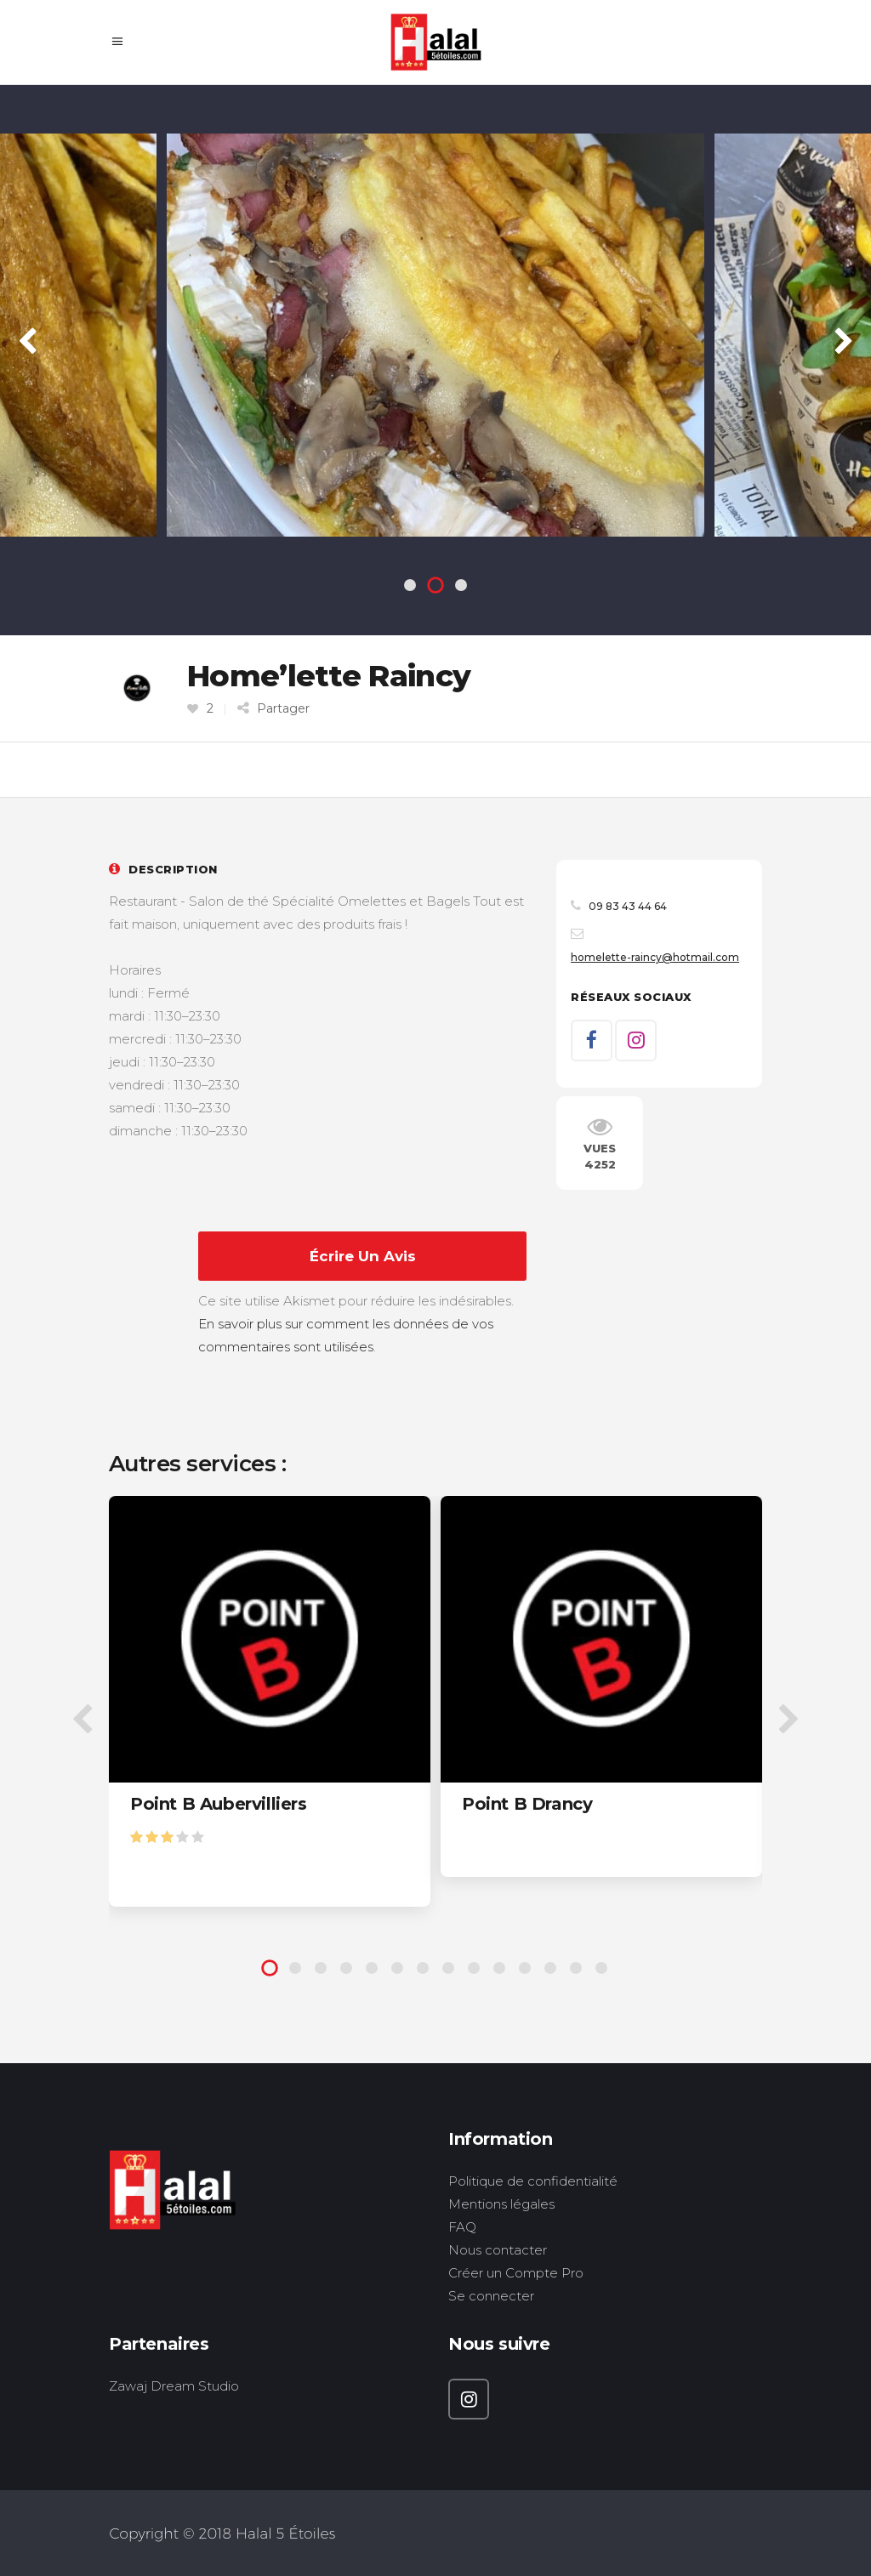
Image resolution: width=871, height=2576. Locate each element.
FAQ (462, 2227)
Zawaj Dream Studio (174, 2386)
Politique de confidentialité (533, 2181)
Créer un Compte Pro (516, 2273)
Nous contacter (497, 2250)
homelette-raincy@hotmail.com (655, 957)
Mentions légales (501, 2204)
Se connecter (491, 2296)
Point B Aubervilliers (218, 1804)
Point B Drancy (527, 1804)
